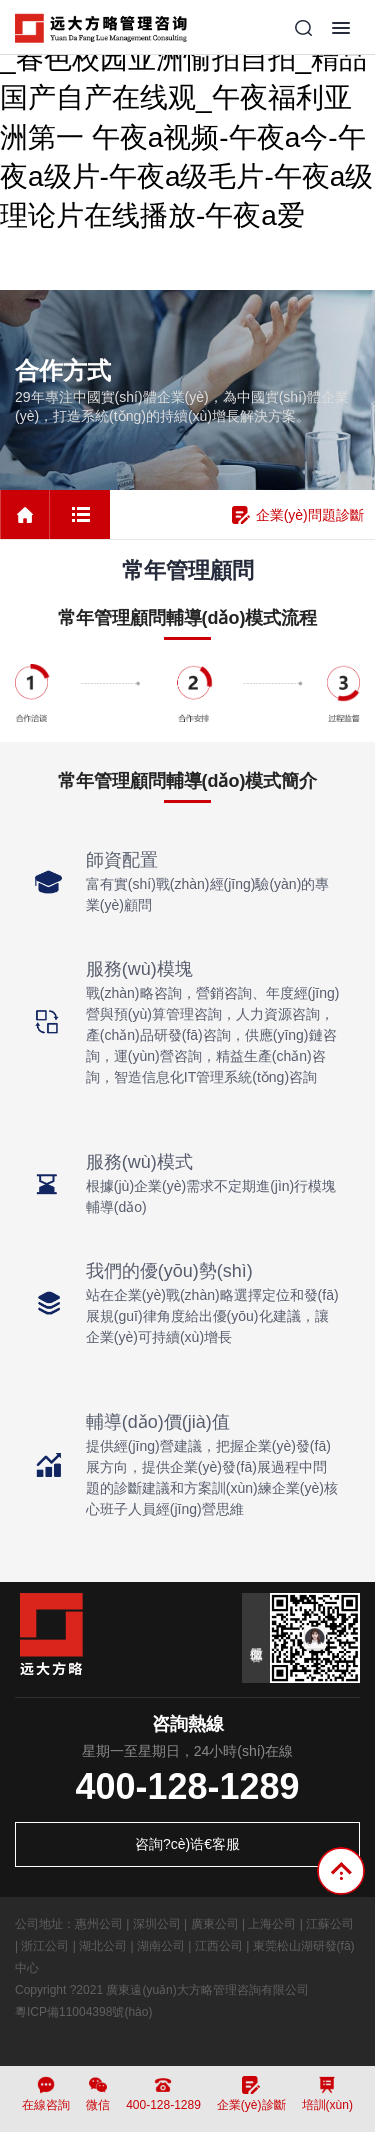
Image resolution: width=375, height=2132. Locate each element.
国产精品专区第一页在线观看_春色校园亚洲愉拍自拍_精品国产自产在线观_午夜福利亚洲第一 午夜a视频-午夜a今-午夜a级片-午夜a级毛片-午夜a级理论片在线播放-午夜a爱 (186, 117)
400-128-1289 (187, 1786)
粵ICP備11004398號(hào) (83, 2012)
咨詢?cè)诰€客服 (187, 1844)
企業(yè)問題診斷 (298, 514)
